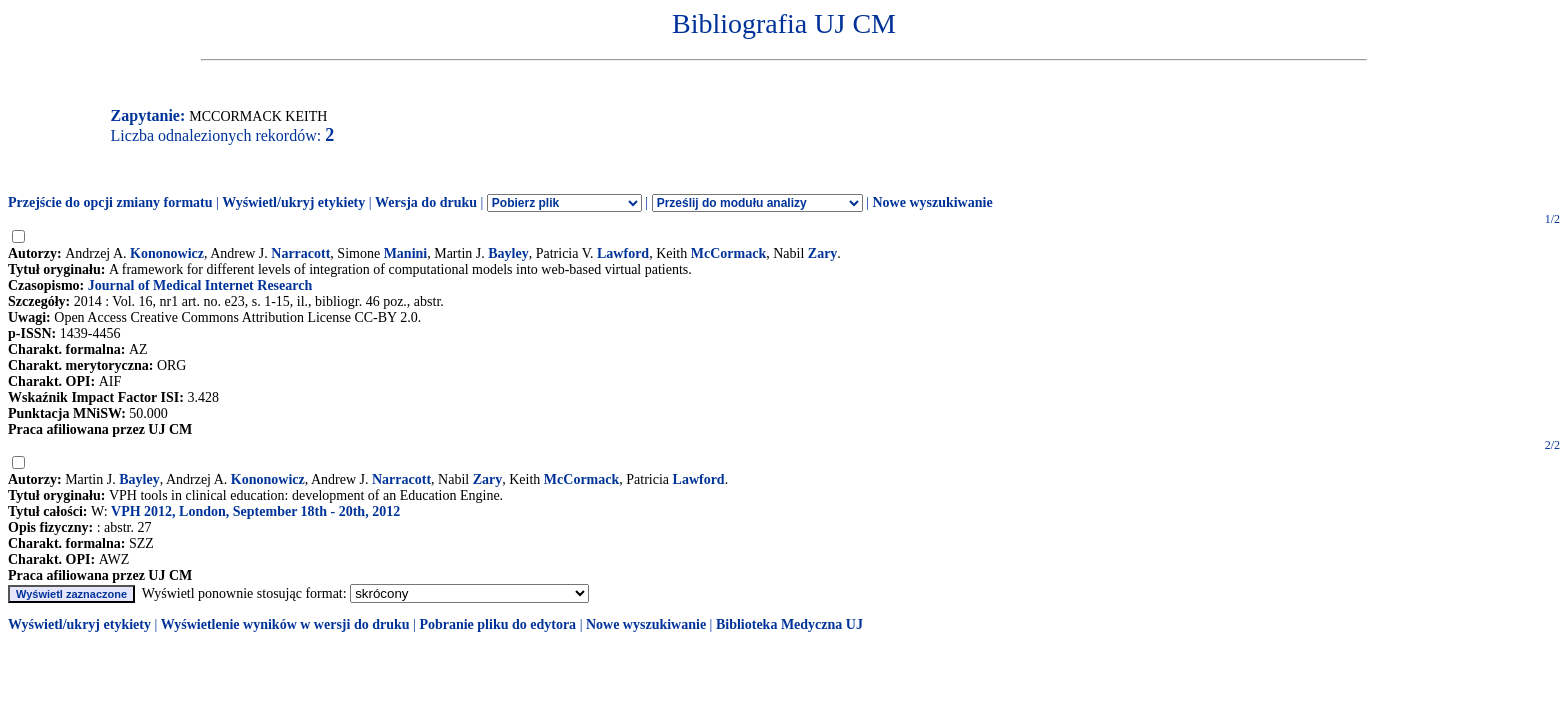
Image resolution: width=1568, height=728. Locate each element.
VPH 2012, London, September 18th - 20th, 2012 (255, 511)
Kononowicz (167, 253)
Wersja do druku (426, 202)
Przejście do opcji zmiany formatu (110, 202)
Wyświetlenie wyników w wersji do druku (285, 624)
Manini (406, 253)
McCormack (728, 253)
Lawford (623, 253)
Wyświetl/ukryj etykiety (293, 202)
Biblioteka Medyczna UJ (789, 624)
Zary (823, 253)
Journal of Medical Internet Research (200, 285)
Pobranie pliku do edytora (497, 624)
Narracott (300, 253)
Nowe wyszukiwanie (932, 202)
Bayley (508, 253)
